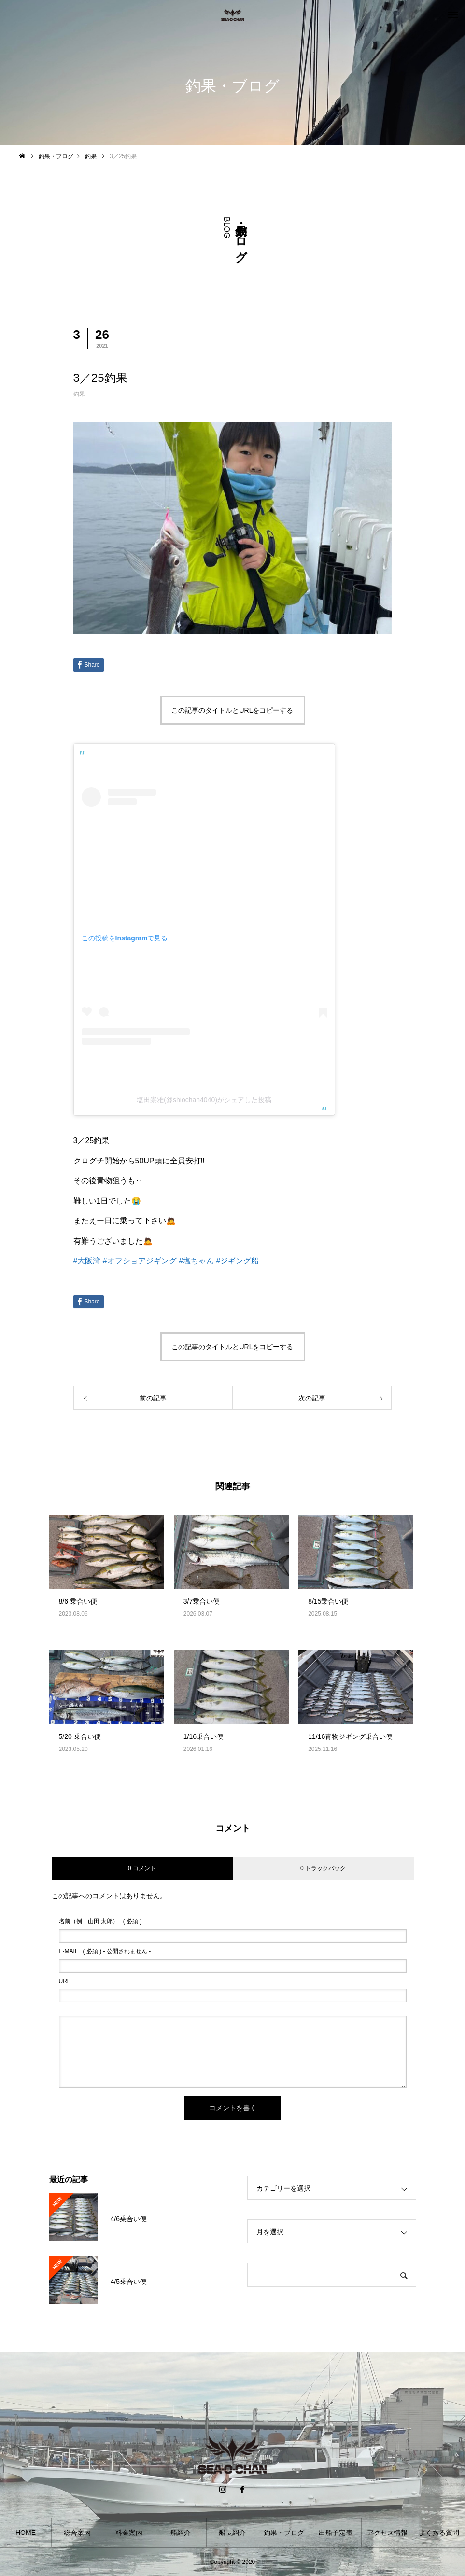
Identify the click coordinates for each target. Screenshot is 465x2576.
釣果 (79, 394)
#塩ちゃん (196, 1261)
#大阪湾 (87, 1261)
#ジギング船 (237, 1261)
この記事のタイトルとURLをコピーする (232, 710)
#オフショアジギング (140, 1261)
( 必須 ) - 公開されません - (105, 1951)
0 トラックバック (323, 1868)
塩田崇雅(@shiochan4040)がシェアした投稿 (204, 1100)
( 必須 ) (100, 1921)
